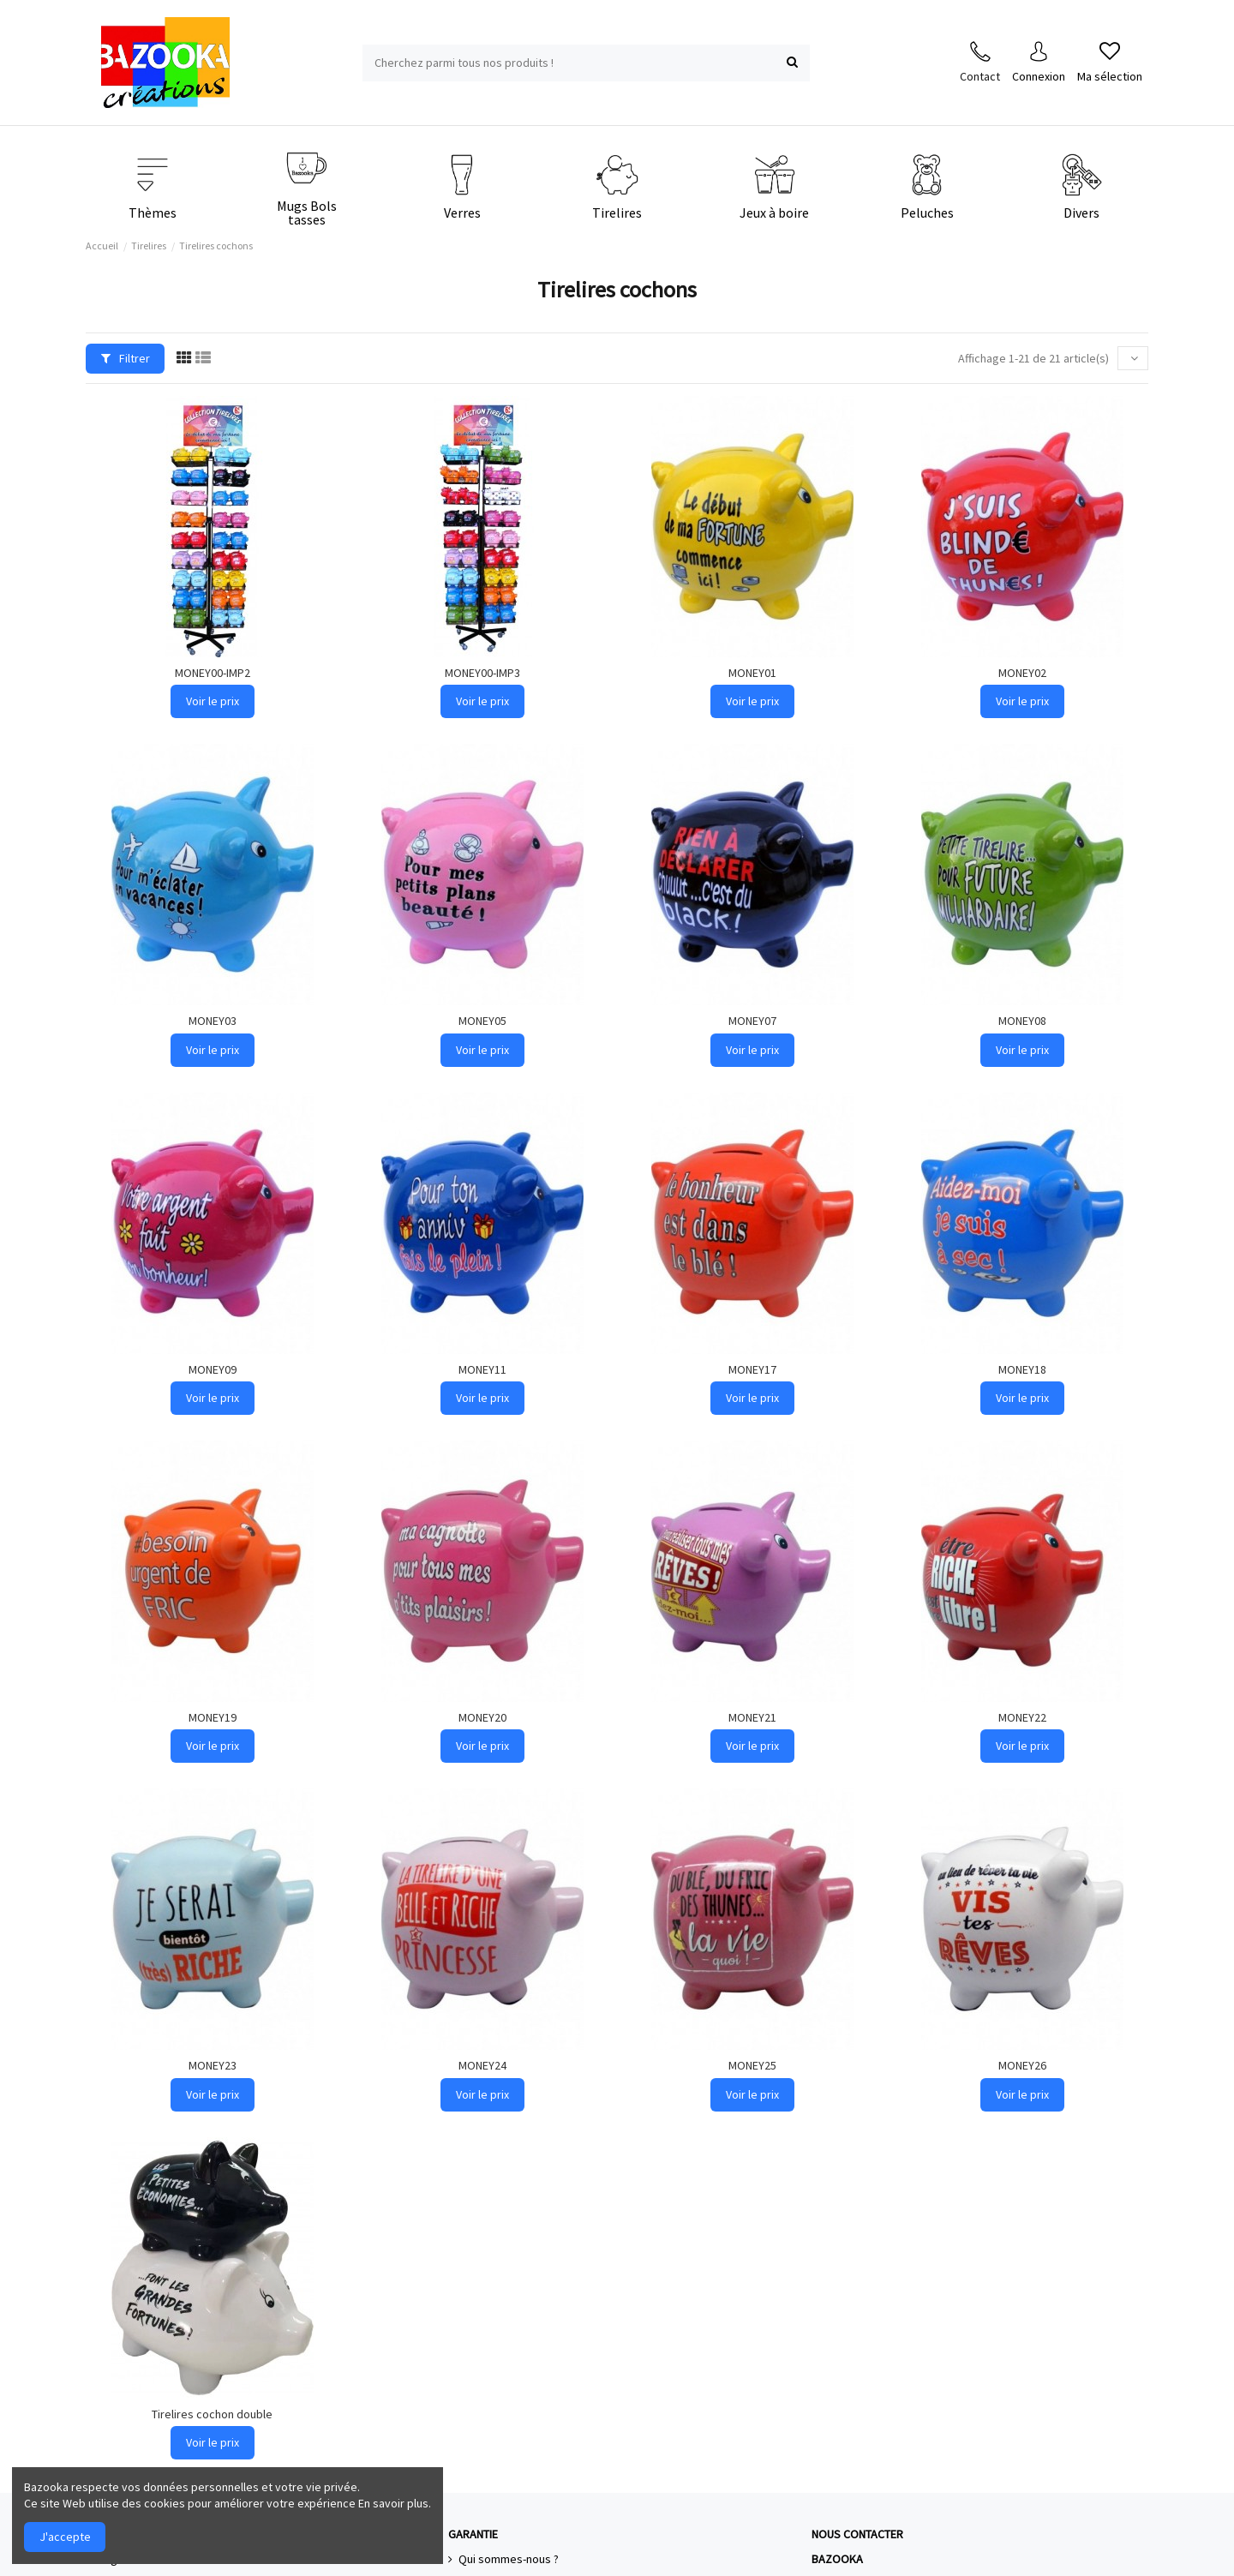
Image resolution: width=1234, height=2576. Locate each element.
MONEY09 (213, 1369)
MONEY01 (752, 672)
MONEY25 (752, 2065)
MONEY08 (1022, 1020)
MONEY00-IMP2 (212, 672)
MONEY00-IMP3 (482, 672)
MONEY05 (482, 1020)
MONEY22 (1022, 1717)
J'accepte (65, 2536)
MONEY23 (213, 2065)
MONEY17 (752, 1369)
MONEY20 (482, 1717)
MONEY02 (1022, 672)
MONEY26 (1022, 2065)
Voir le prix (212, 701)
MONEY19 (213, 1717)
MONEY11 (482, 1369)
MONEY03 (213, 1020)
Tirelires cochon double (212, 2414)
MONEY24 (482, 2065)
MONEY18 (1022, 1369)
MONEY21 (752, 1717)
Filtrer (125, 358)
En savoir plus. (394, 2503)
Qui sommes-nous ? (508, 2559)
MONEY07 (752, 1020)
